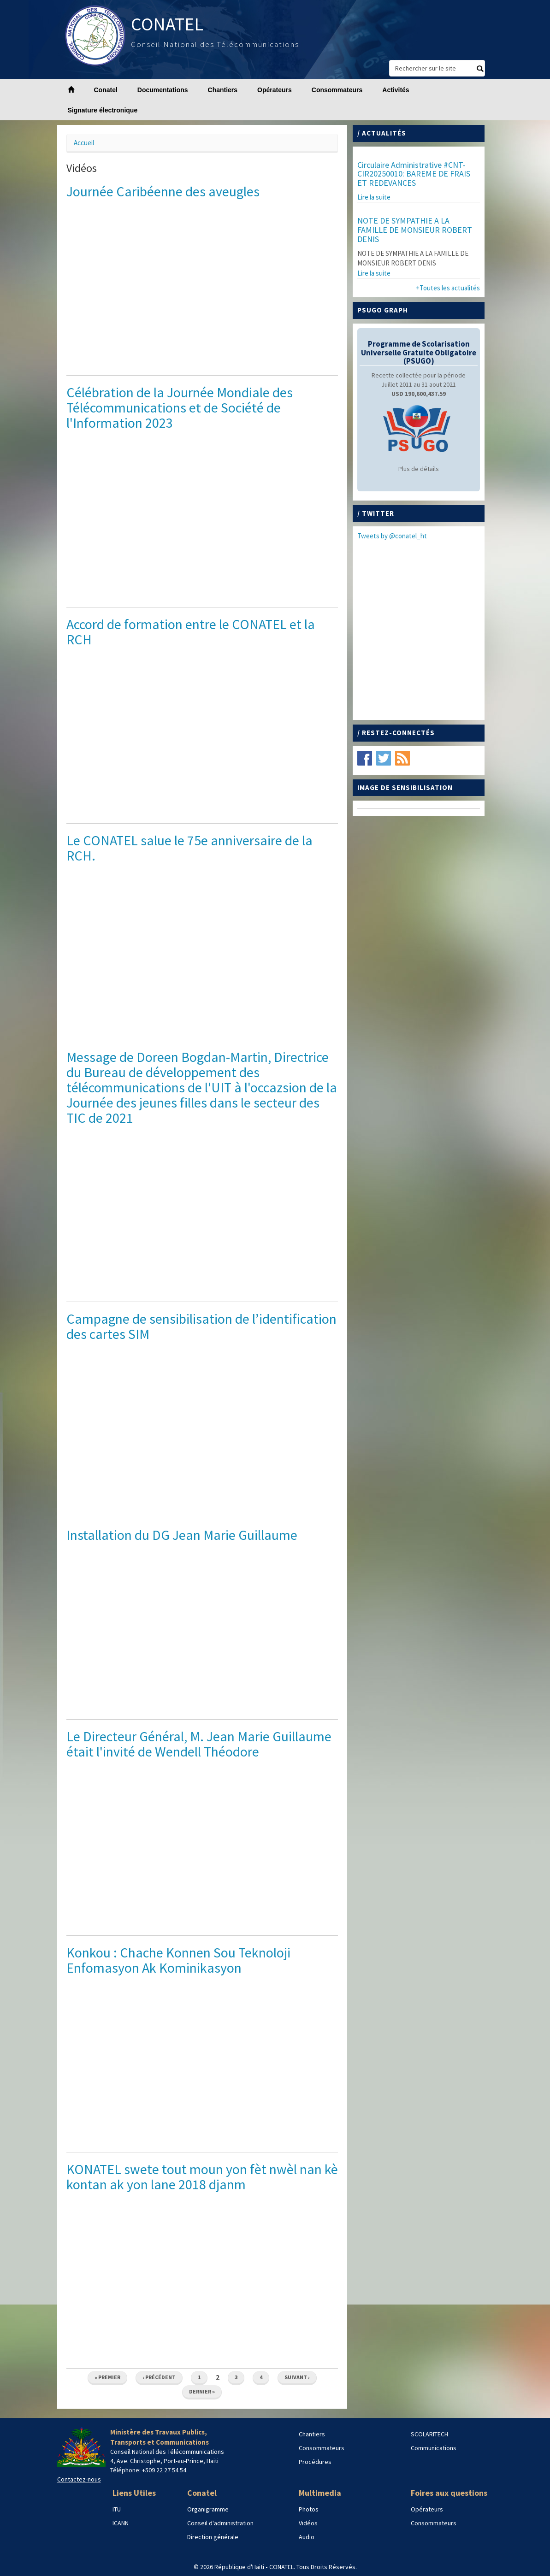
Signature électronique (103, 110)
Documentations (162, 90)
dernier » (202, 2391)
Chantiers (223, 90)
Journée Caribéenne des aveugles (163, 191)
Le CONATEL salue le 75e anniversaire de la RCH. (189, 847)
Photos (309, 2509)
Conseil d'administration (220, 2523)
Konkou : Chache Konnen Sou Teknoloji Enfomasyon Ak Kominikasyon (178, 1960)
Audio (306, 2537)
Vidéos (308, 2523)
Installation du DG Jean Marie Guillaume (181, 1535)
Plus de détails (418, 469)
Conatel (106, 90)
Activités (395, 90)
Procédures (315, 2462)
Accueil (84, 142)
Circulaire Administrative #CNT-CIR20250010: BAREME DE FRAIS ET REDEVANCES (413, 174)
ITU (116, 2509)
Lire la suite (373, 197)
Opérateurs (274, 90)
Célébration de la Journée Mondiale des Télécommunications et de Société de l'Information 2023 (179, 407)
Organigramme (208, 2509)
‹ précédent (159, 2377)
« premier (107, 2377)
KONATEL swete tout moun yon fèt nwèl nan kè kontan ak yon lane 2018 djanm (202, 2176)
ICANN (120, 2523)
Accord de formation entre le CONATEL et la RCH (190, 631)
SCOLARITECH (429, 2434)
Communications (433, 2448)
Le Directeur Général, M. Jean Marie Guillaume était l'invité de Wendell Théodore (198, 1743)
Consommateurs (337, 90)
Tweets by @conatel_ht (392, 535)
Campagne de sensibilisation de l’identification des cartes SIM (201, 1326)
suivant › (297, 2377)
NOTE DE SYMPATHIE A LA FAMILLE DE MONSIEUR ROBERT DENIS (414, 229)
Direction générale (212, 2537)
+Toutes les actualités (448, 287)
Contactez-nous (79, 2479)
